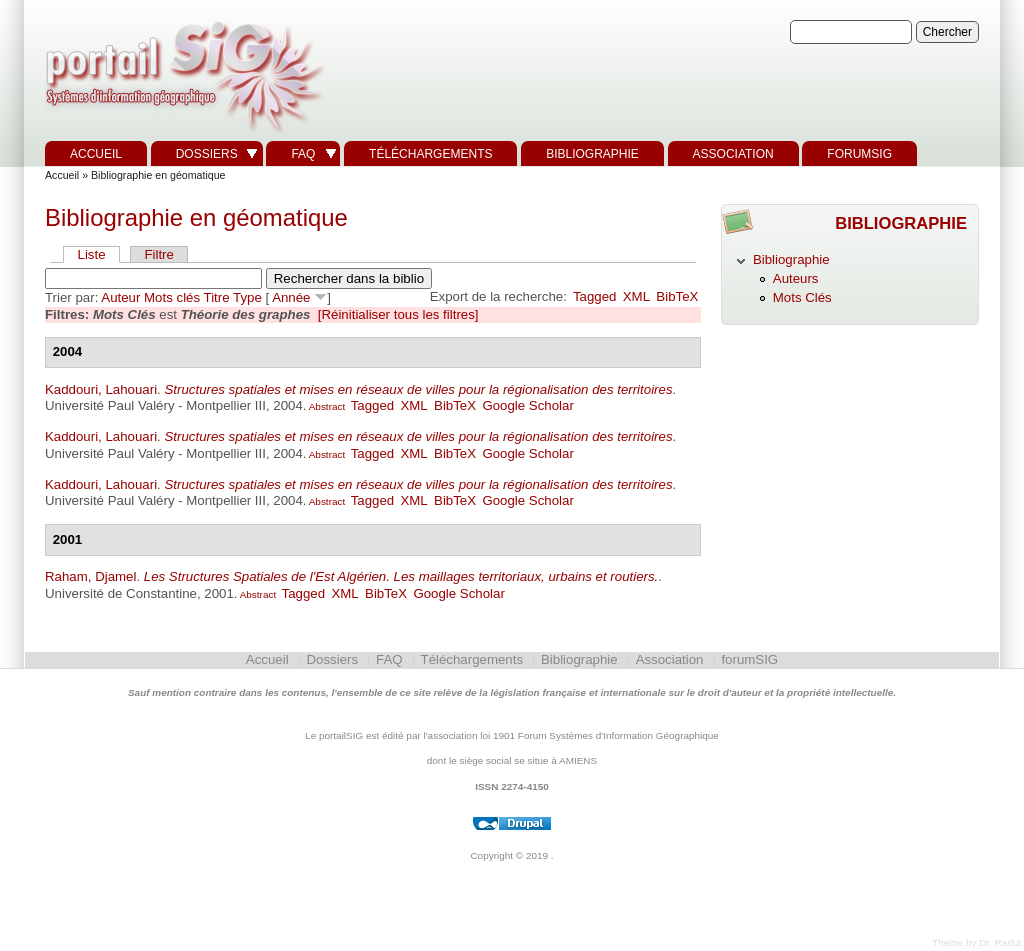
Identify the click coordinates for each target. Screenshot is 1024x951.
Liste (92, 254)
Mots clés (172, 297)
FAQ (303, 154)
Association (733, 154)
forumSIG (859, 154)
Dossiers (207, 154)
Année (291, 297)
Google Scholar (527, 405)
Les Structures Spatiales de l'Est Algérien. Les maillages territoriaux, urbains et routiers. (401, 576)
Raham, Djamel (90, 576)
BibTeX (677, 296)
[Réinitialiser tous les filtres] (398, 314)
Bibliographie (592, 154)
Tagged (595, 296)
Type (247, 297)
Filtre (158, 254)
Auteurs (796, 278)
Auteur (120, 297)
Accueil (96, 154)
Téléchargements (430, 154)
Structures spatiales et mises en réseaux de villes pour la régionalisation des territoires (418, 389)
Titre (217, 297)
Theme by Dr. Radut (976, 942)
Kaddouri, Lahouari (101, 389)
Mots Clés (802, 297)
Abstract (326, 406)
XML (636, 296)
